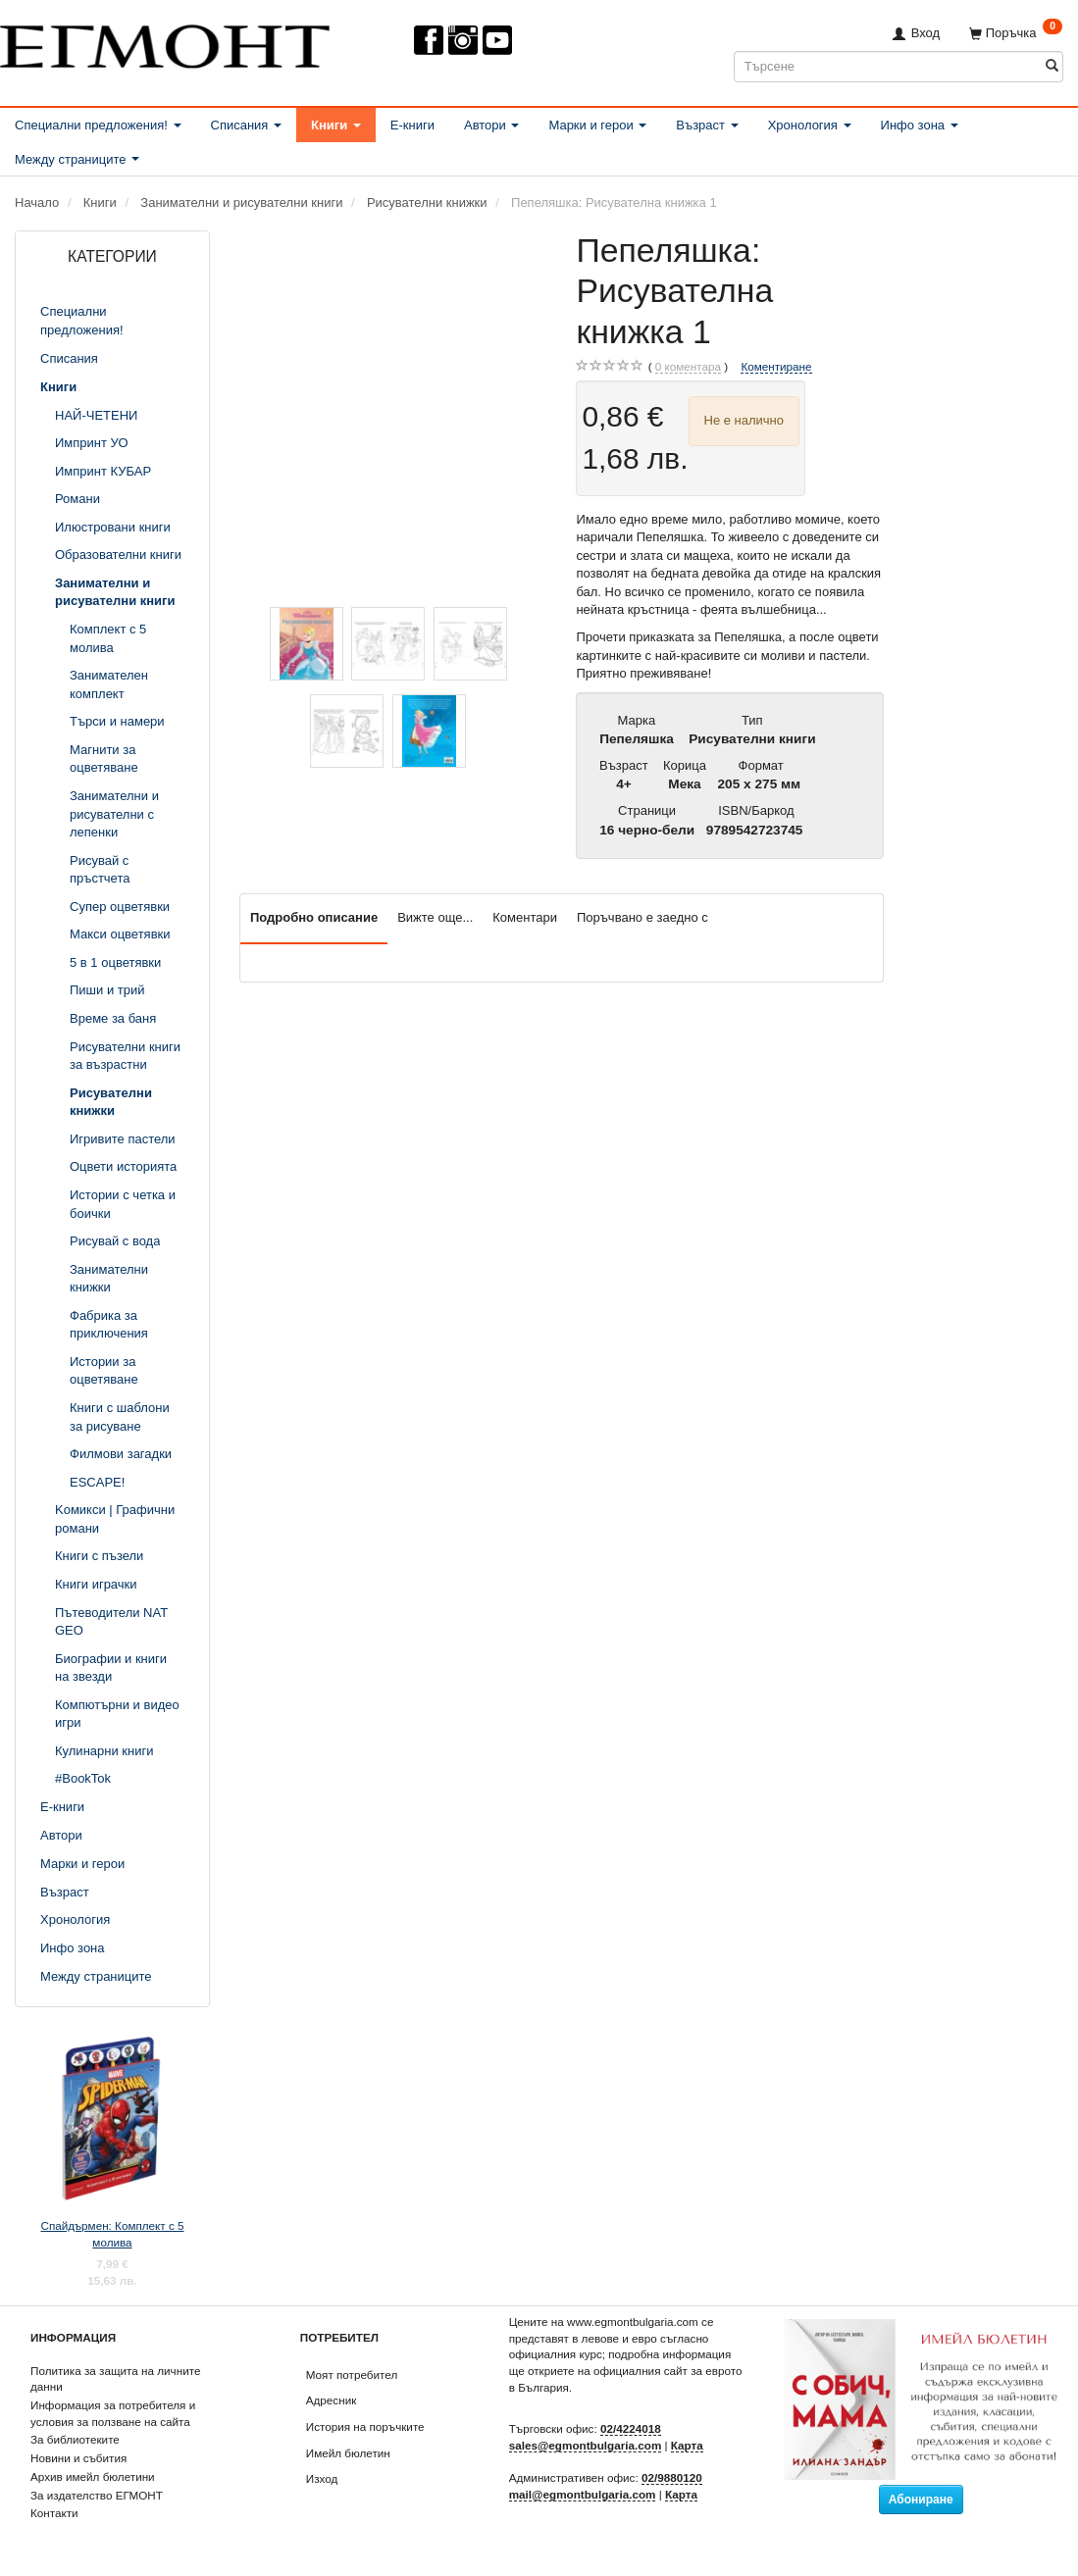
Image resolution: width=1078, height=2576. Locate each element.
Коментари (524, 917)
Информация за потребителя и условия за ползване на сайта (112, 2413)
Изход (322, 2478)
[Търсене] (1052, 66)
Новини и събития (78, 2457)
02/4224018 (630, 2428)
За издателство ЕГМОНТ (96, 2495)
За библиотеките (75, 2439)
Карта (687, 2445)
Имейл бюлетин (348, 2453)
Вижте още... (435, 917)
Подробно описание (314, 917)
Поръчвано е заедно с (642, 917)
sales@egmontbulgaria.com (585, 2445)
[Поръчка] (1015, 33)
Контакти (54, 2512)
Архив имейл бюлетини (92, 2476)
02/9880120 (672, 2477)
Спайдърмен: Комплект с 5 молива (111, 2233)
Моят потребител (351, 2374)
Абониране (921, 2499)
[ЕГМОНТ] (165, 43)
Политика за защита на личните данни (115, 2379)
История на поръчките (365, 2426)
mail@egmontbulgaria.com (582, 2494)
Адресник (331, 2400)
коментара (688, 367)
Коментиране (776, 366)
